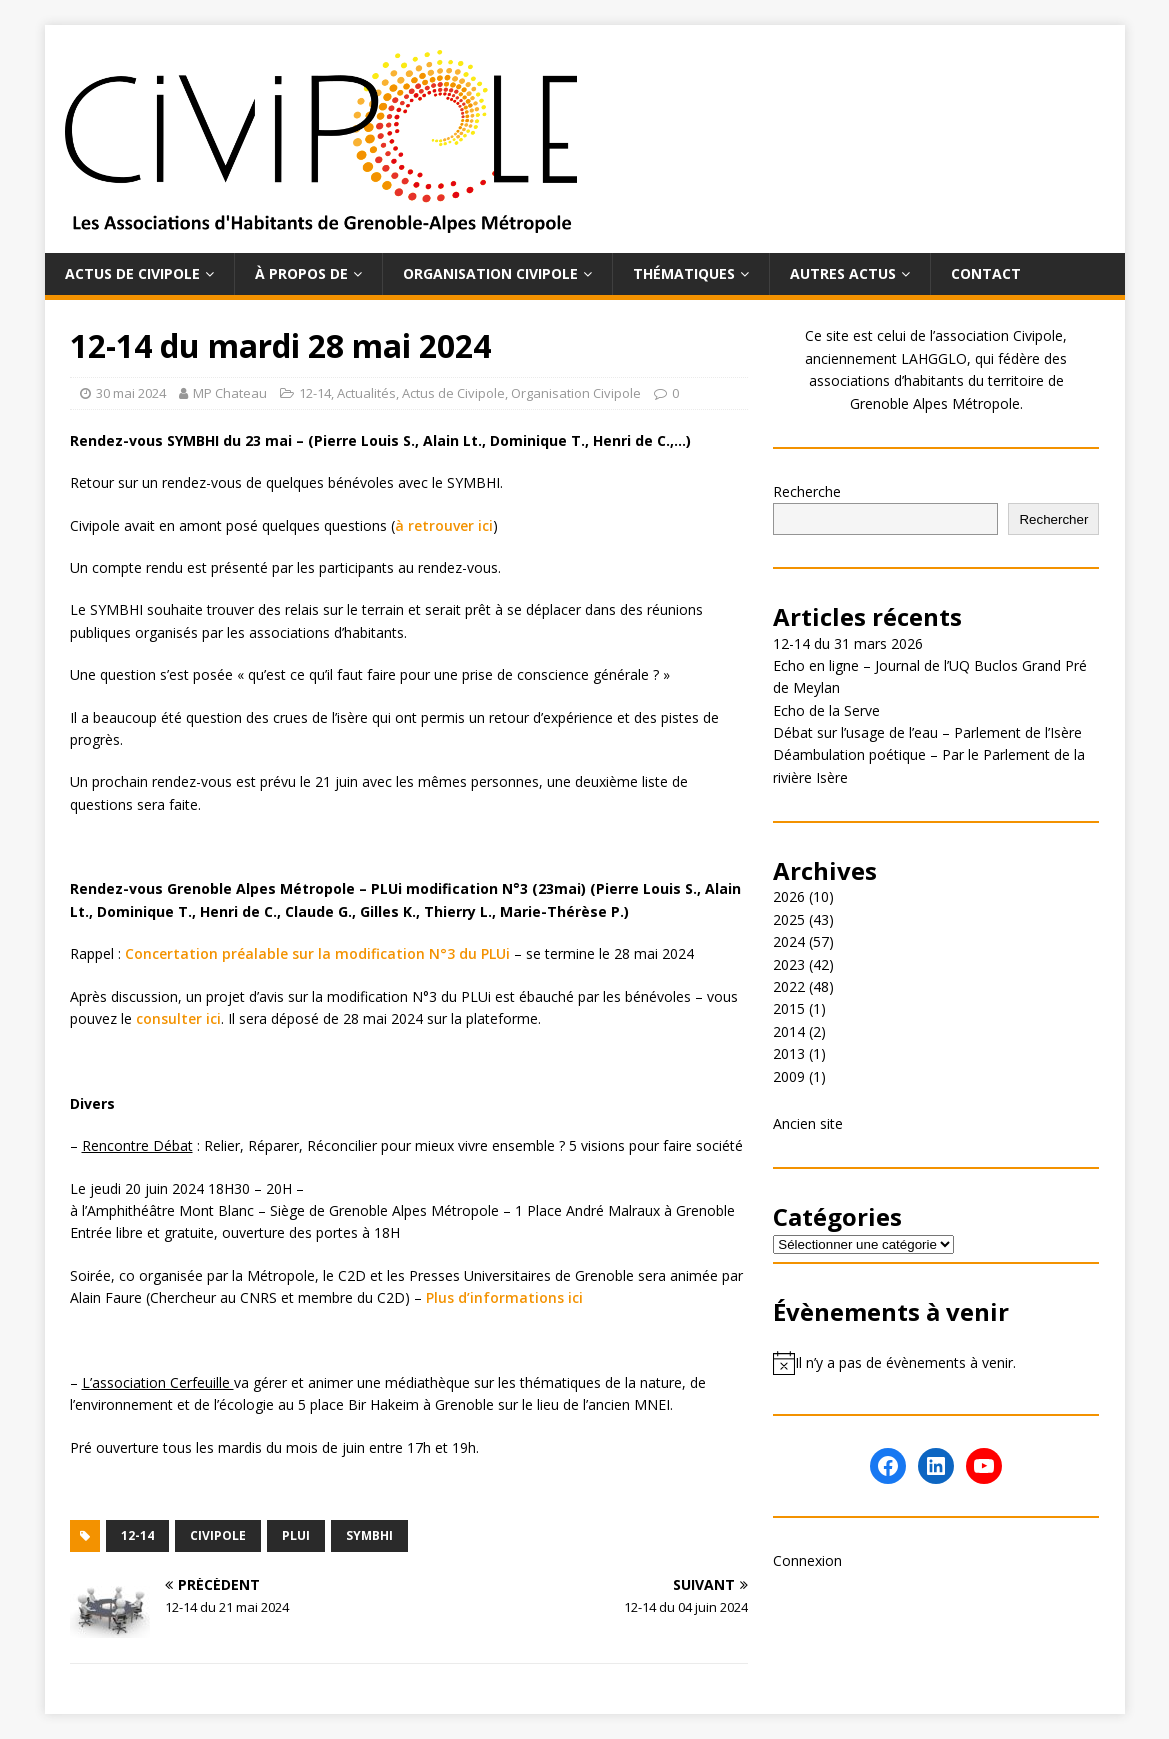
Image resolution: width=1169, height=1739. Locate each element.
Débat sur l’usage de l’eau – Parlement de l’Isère (927, 732)
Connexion (807, 1560)
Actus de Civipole (132, 273)
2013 (789, 1053)
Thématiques (684, 273)
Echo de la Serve (826, 710)
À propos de (301, 273)
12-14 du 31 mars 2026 (848, 643)
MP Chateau (230, 393)
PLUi (296, 1535)
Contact (986, 273)
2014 (789, 1031)
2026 (789, 896)
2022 (789, 986)
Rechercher (1053, 519)
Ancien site (808, 1123)
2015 (789, 1008)
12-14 (315, 393)
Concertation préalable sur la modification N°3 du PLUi (317, 953)
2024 (789, 941)
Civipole (218, 1535)
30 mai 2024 (131, 393)
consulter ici (178, 1018)
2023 (789, 964)
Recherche (807, 491)
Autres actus (843, 273)
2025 (789, 919)
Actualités (366, 393)
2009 (789, 1076)
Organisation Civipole (490, 273)
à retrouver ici (444, 525)
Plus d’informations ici (504, 1297)
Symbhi (369, 1535)
